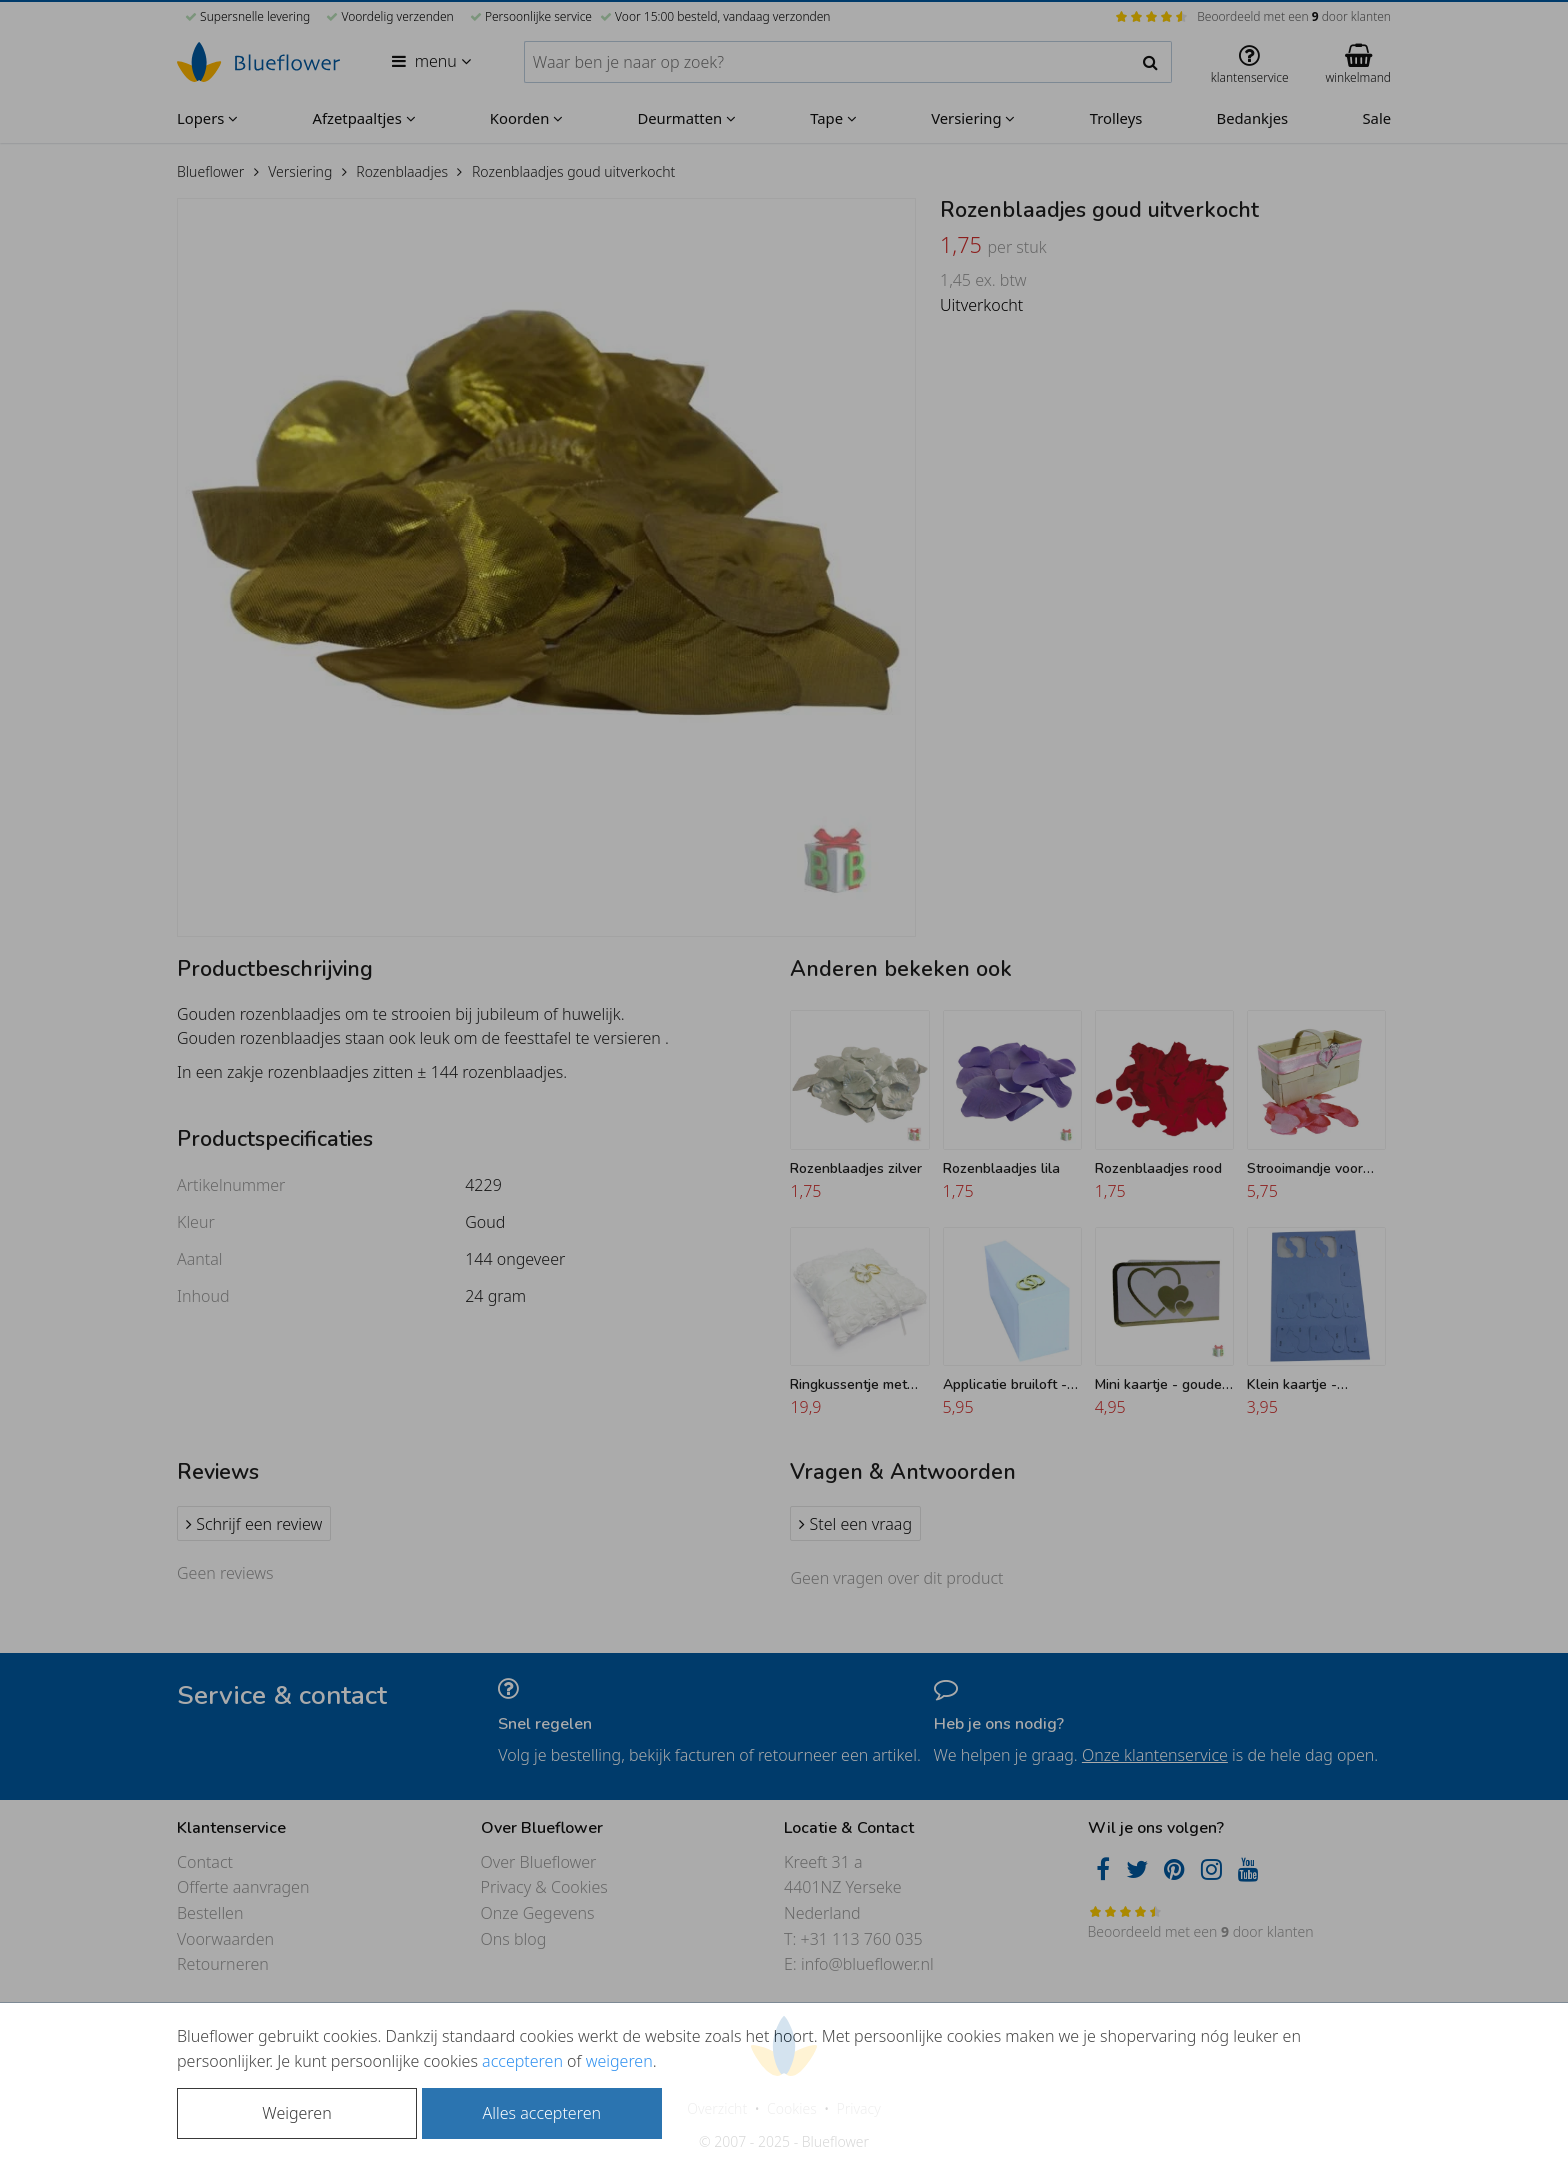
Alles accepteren (542, 2113)
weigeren (619, 2061)
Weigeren (296, 2113)
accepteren (522, 2061)
